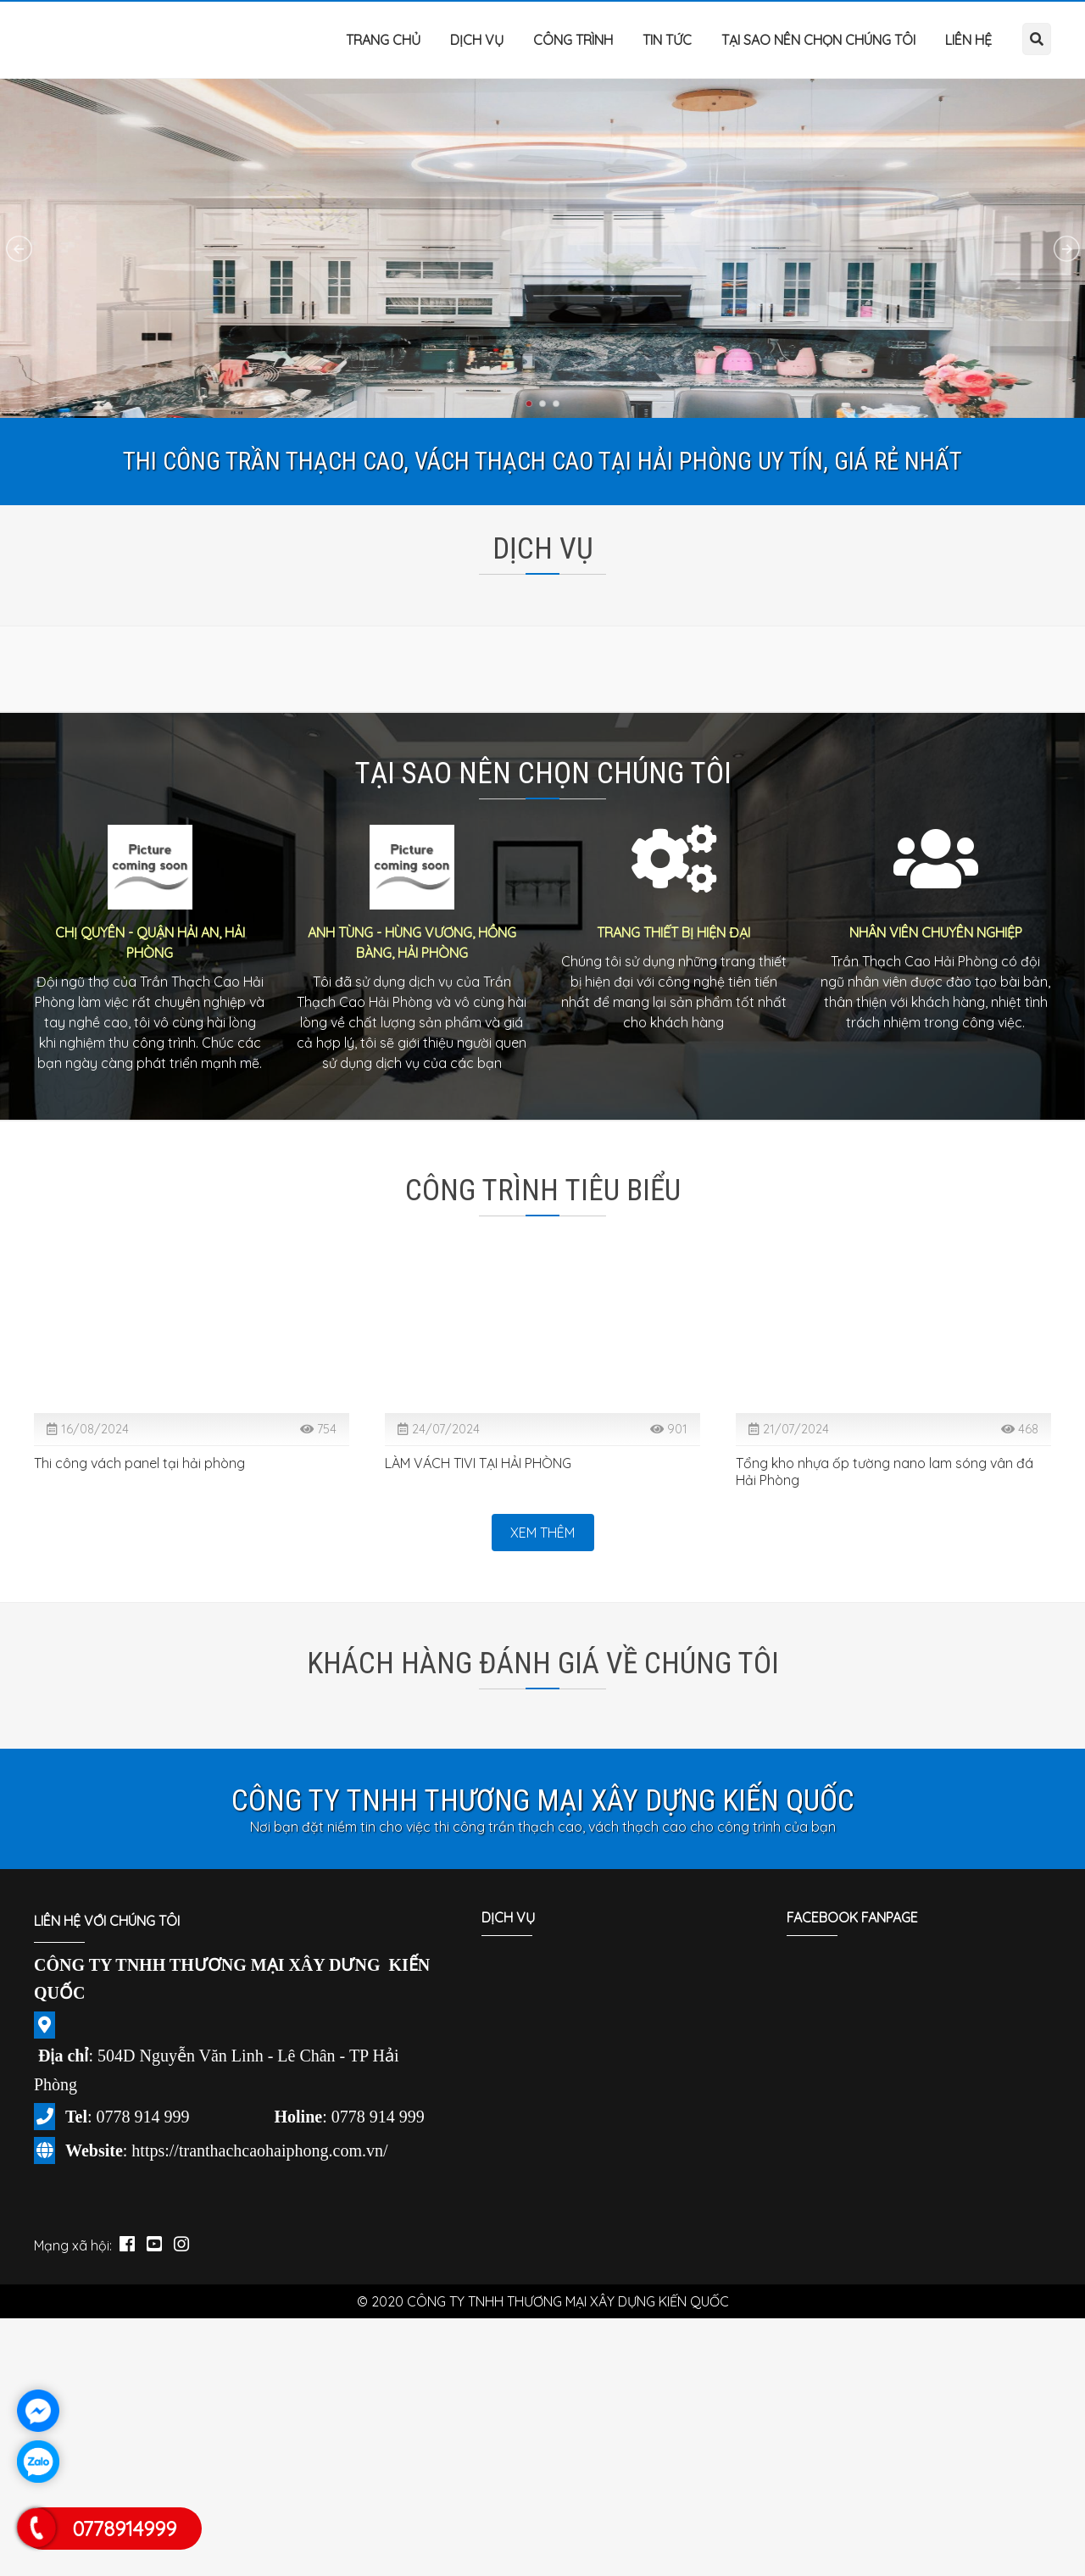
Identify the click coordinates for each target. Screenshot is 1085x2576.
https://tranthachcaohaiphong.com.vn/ (259, 2150)
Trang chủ (383, 39)
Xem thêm (543, 1532)
